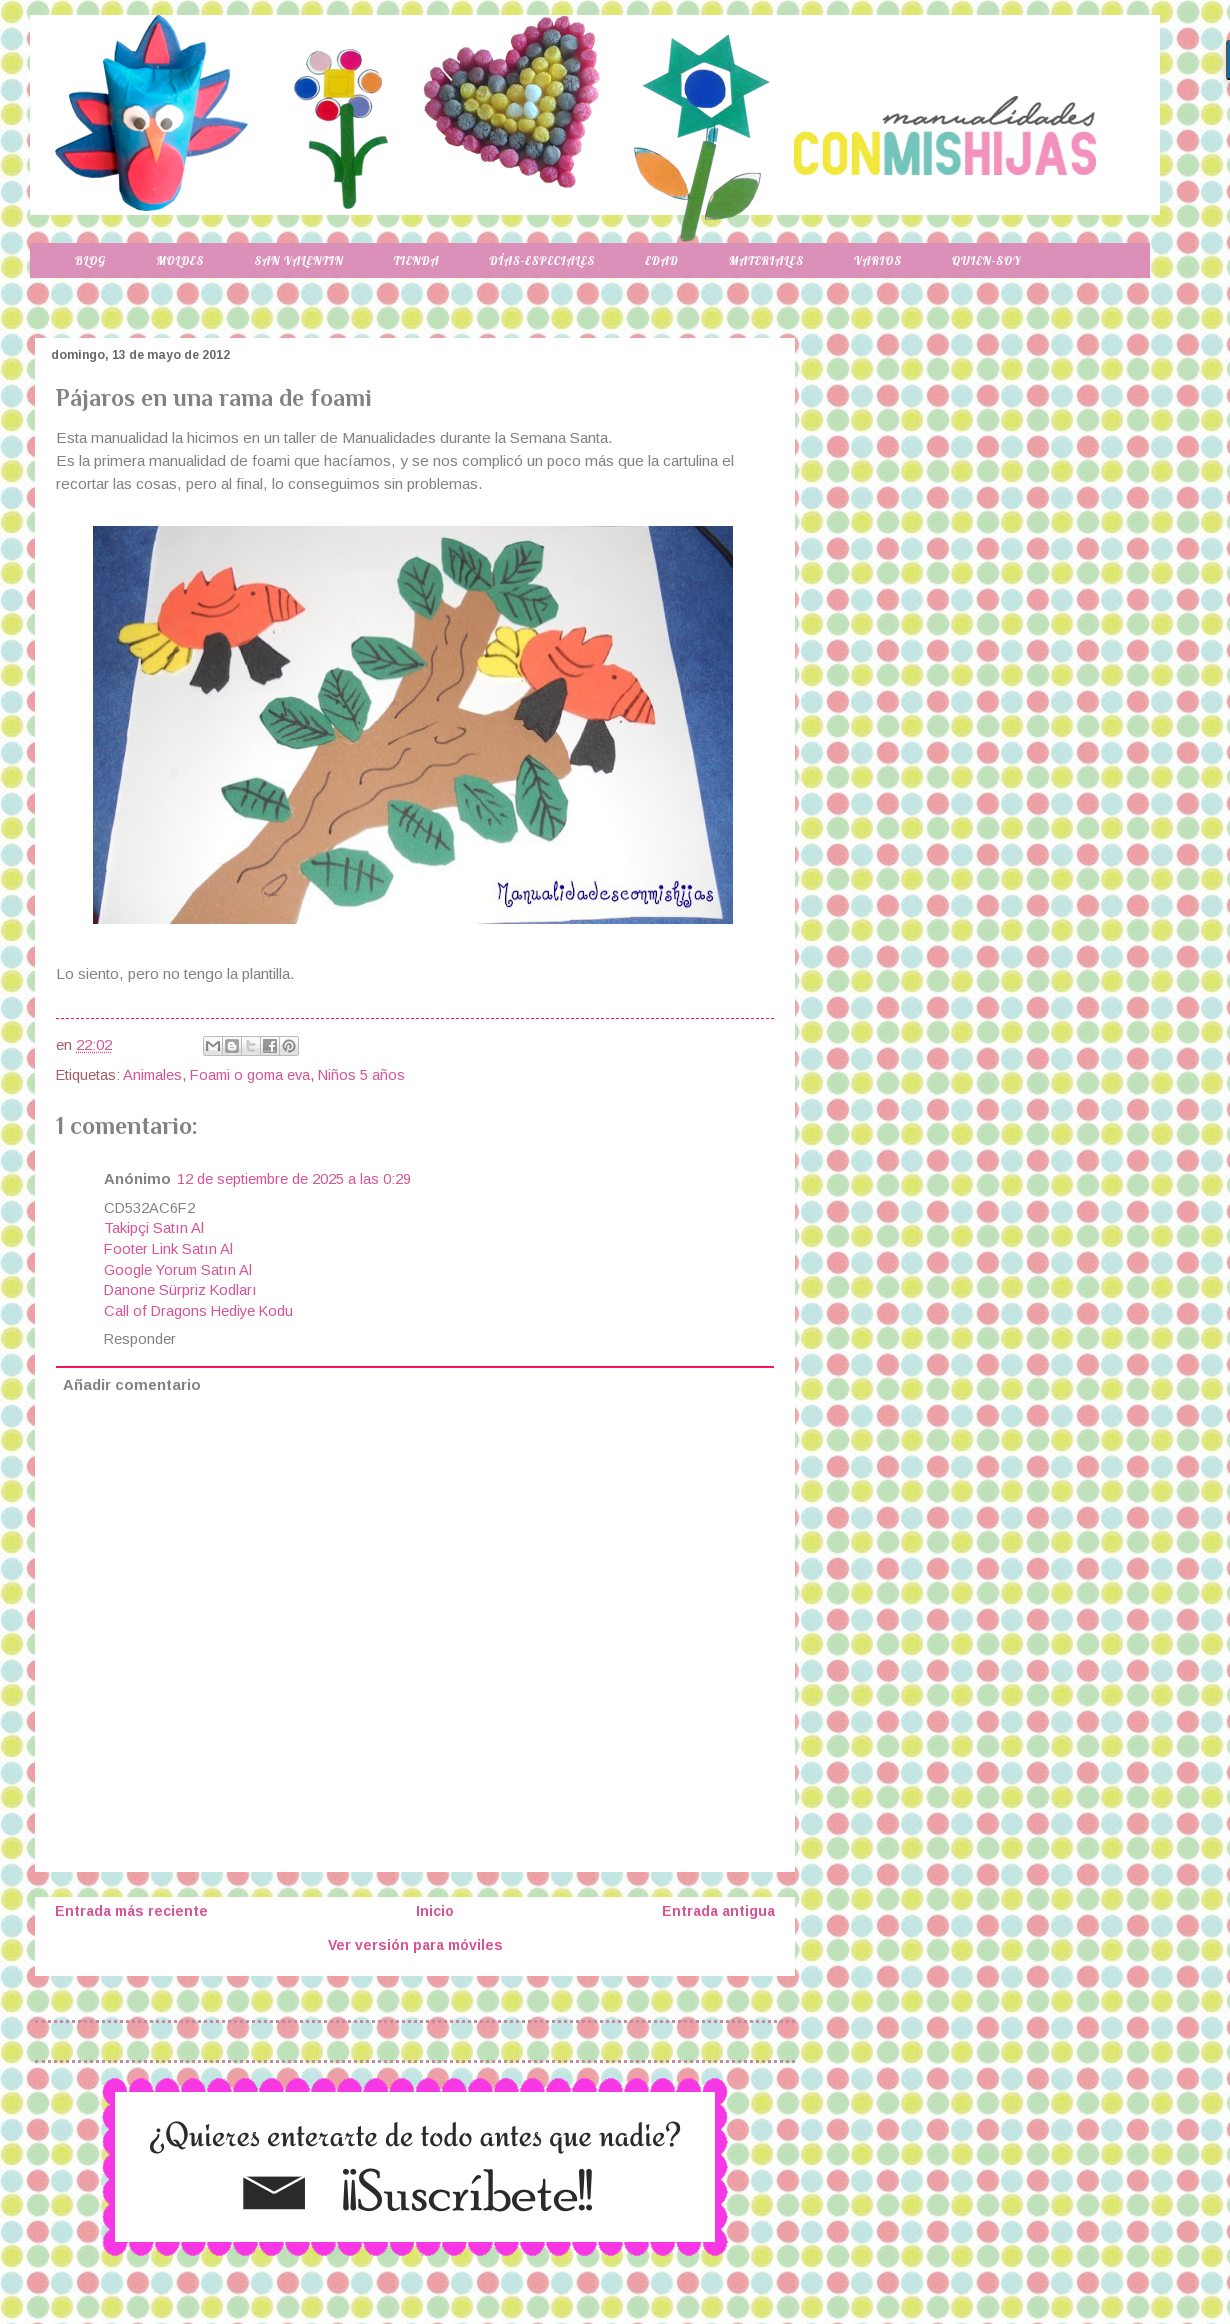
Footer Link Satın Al (168, 1249)
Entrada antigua (718, 1911)
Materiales (766, 260)
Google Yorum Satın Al (178, 1270)
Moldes (180, 260)
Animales (152, 1075)
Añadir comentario (132, 1385)
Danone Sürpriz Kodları (180, 1290)
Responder (140, 1339)
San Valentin (298, 260)
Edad (661, 260)
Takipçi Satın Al (154, 1228)
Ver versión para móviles (415, 1945)
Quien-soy (986, 260)
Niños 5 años (361, 1075)
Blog (90, 260)
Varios (878, 260)
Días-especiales (542, 260)
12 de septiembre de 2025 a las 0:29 (294, 1179)
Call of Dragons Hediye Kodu (198, 1311)
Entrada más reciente (131, 1911)
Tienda (417, 260)
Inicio (435, 1911)
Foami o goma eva (250, 1075)
